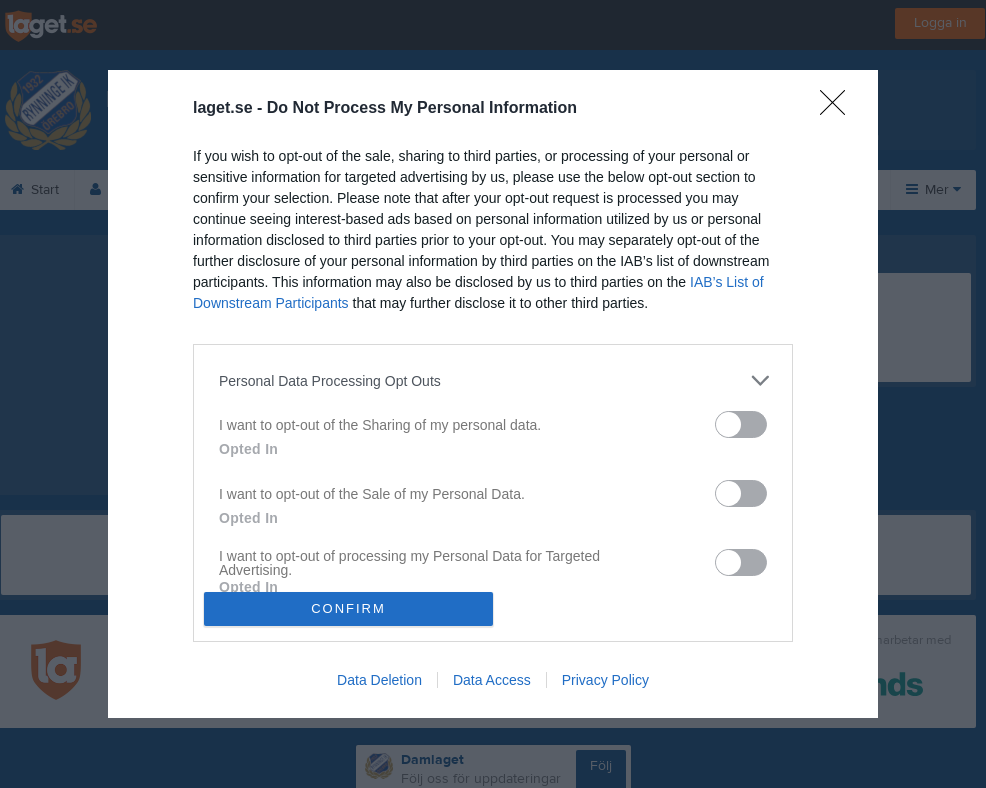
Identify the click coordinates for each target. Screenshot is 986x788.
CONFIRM (348, 608)
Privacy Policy (605, 680)
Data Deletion (379, 680)
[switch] (741, 424)
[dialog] (493, 393)
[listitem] (493, 380)
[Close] (839, 109)
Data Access (492, 680)
